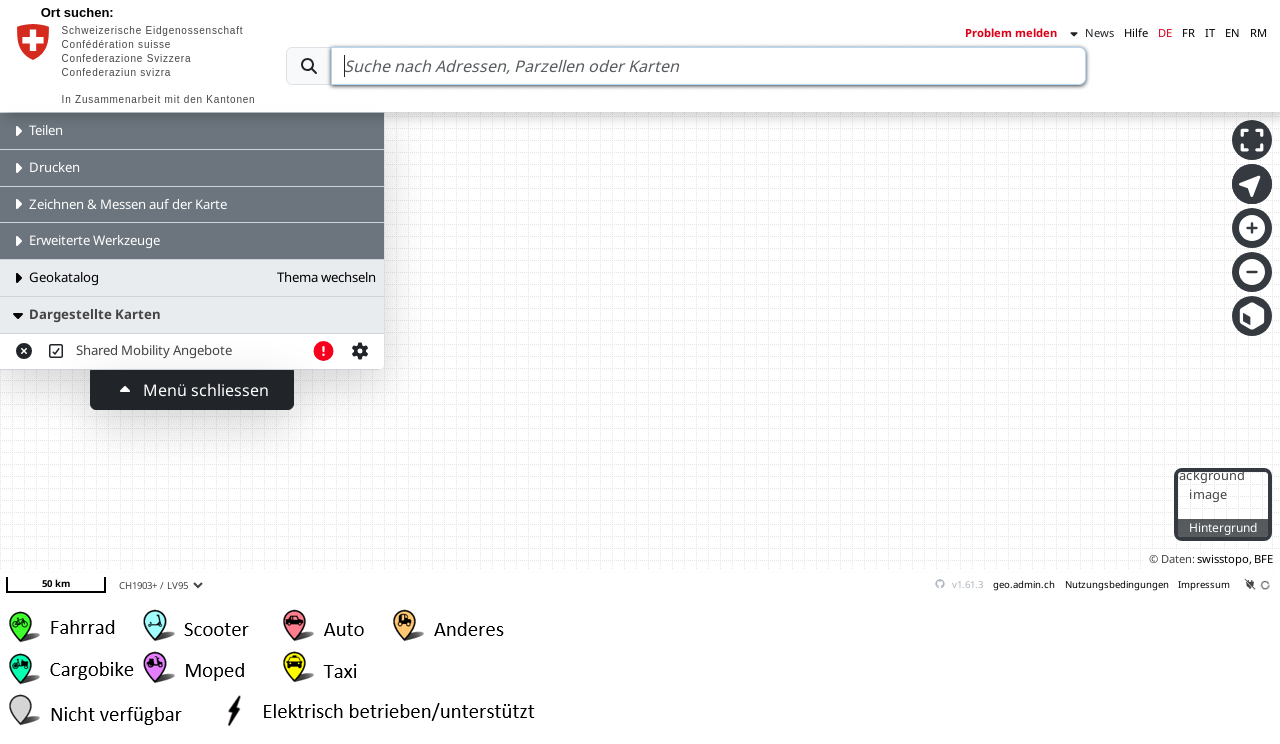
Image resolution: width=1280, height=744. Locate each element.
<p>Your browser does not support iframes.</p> (640, 310)
